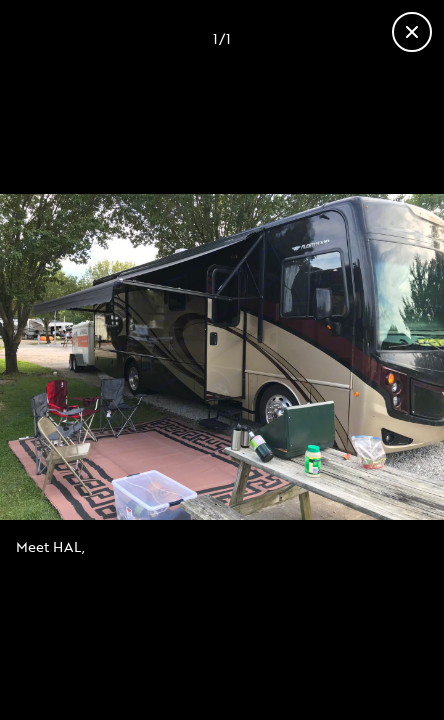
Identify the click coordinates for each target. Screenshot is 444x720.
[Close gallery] (412, 32)
